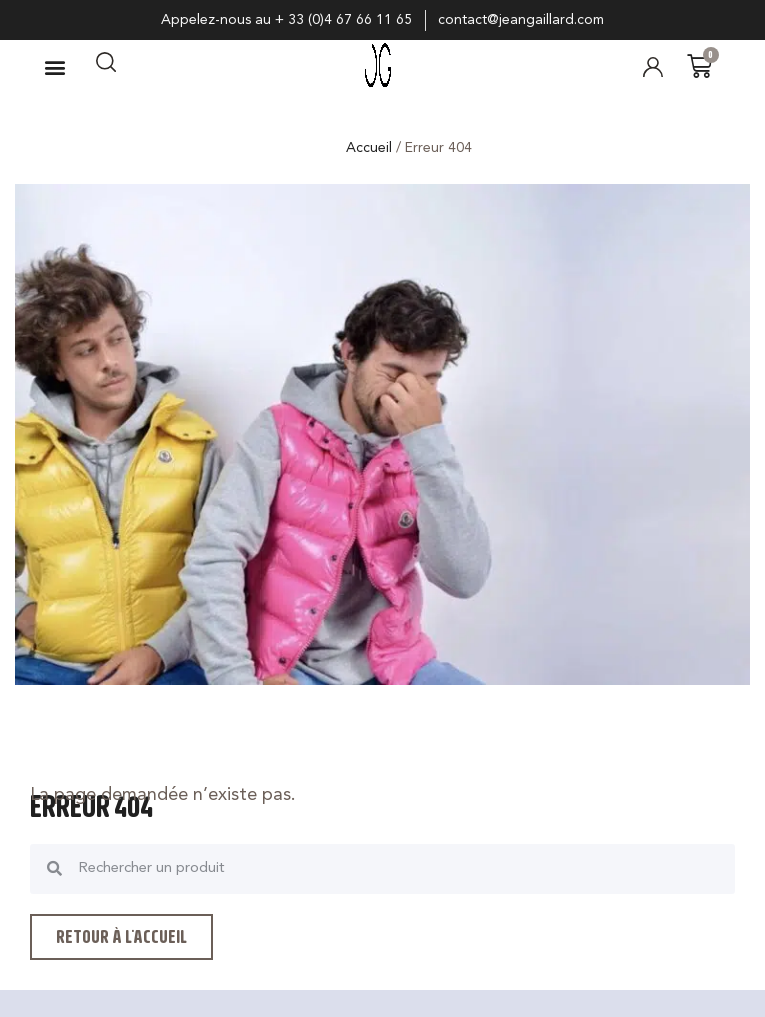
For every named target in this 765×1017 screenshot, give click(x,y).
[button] (54, 66)
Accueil (369, 148)
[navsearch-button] (106, 67)
